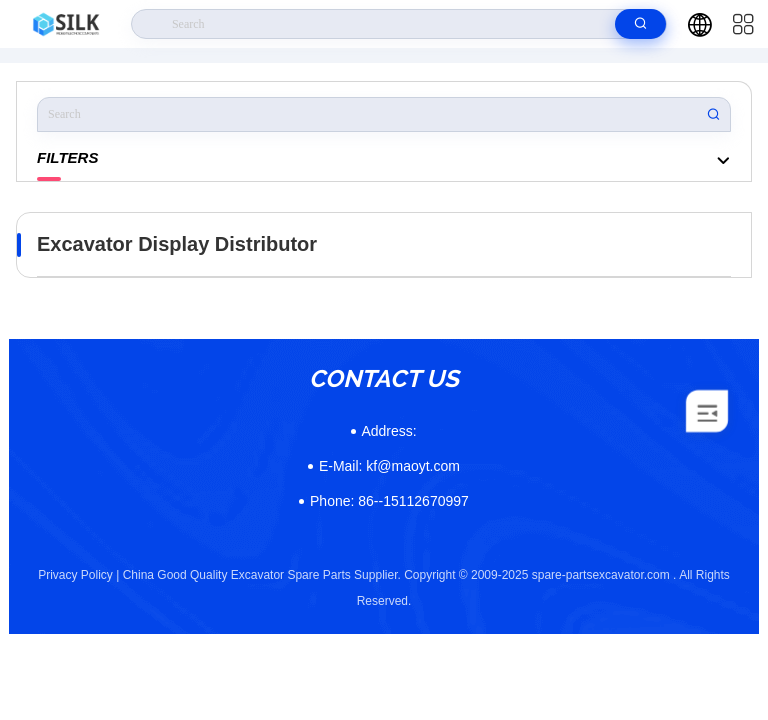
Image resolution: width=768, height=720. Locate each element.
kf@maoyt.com (389, 466)
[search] (640, 24)
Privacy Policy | (78, 575)
